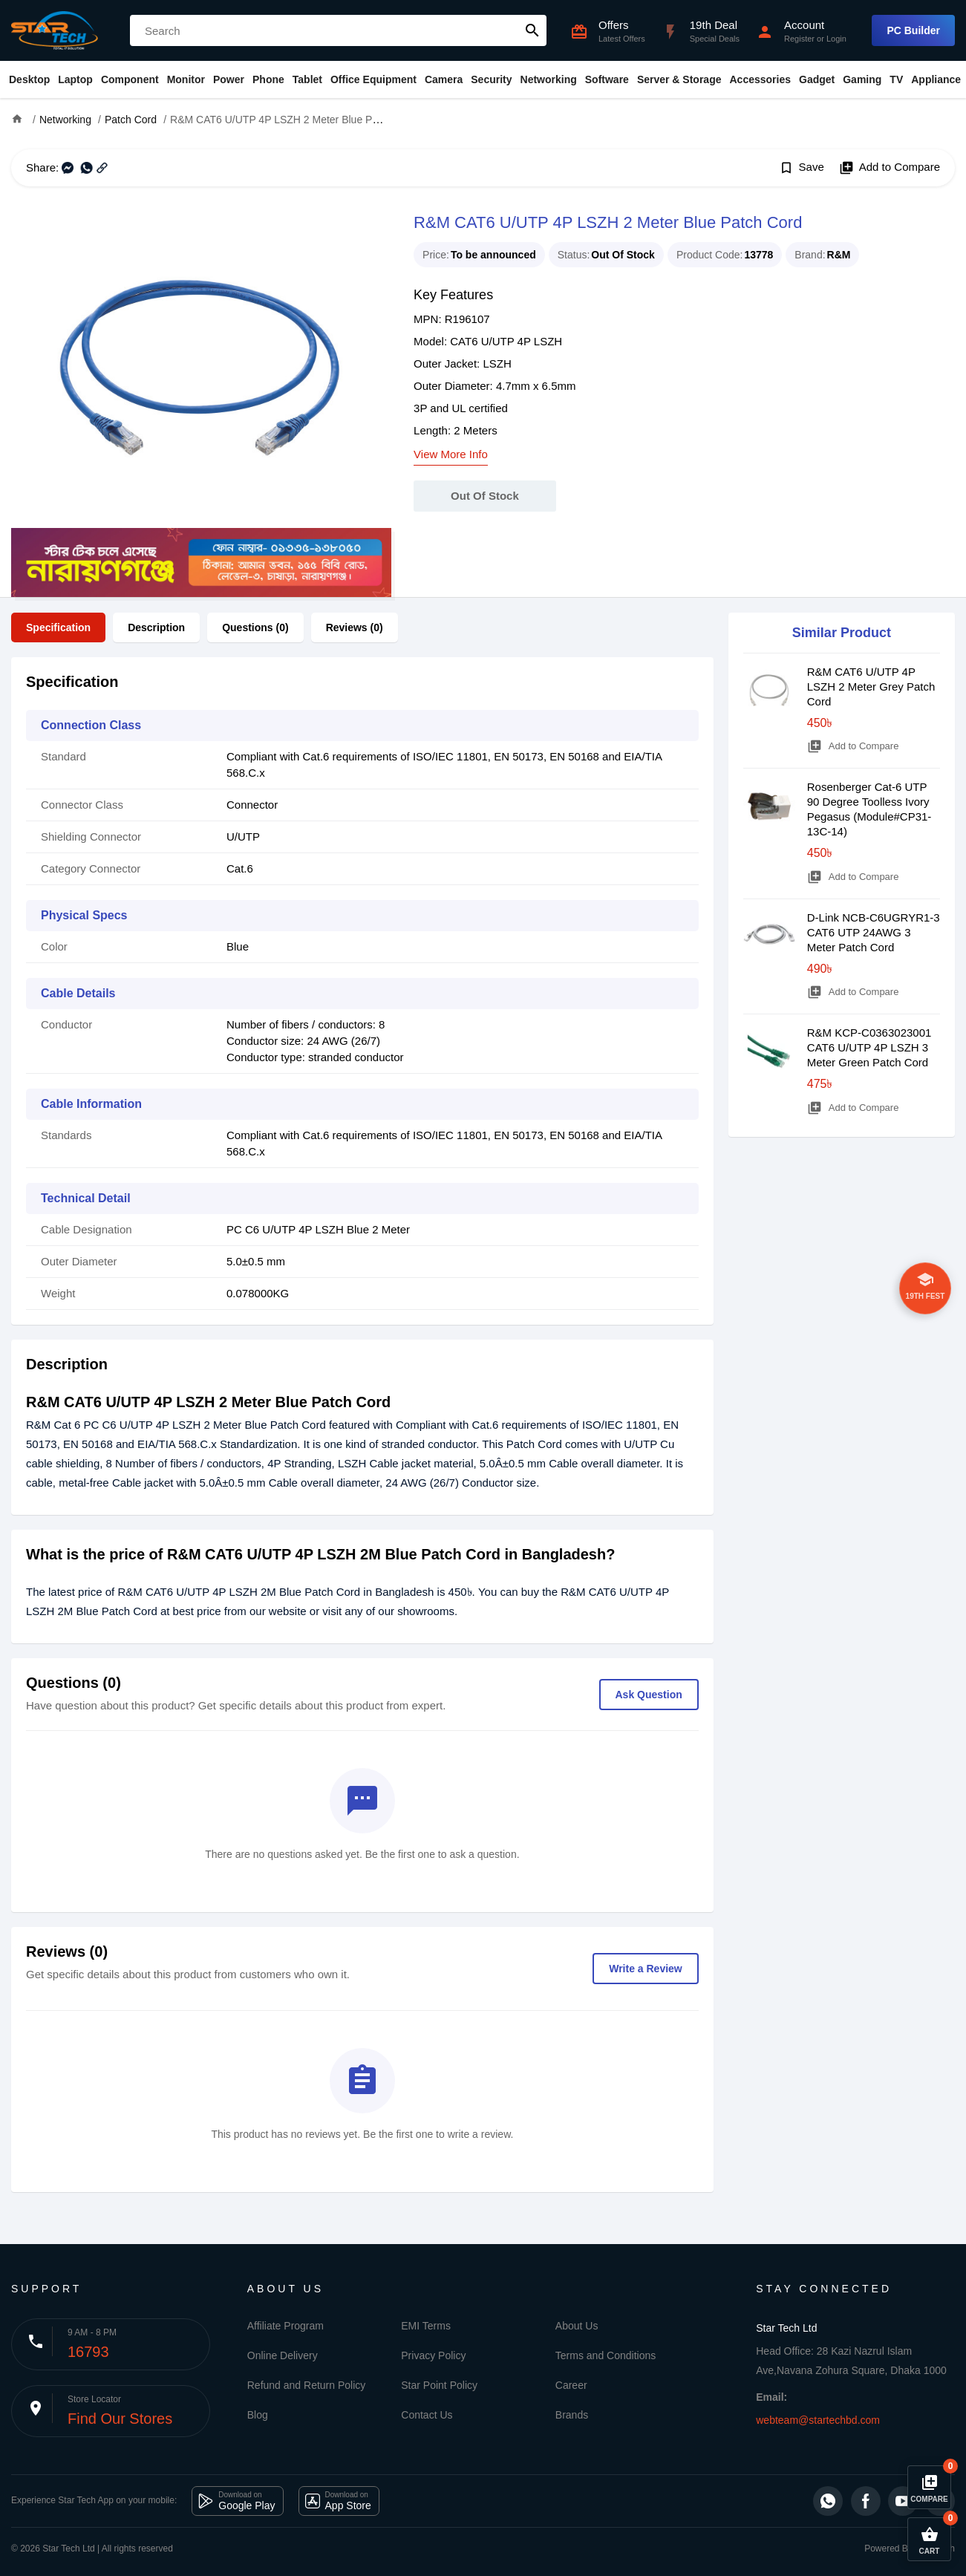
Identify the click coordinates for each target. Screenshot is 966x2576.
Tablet (307, 79)
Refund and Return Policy (306, 2385)
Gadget (817, 79)
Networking (548, 79)
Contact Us (426, 2415)
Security (491, 79)
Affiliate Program (285, 2326)
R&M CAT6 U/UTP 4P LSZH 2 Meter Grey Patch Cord (871, 686)
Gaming (862, 79)
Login (836, 38)
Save (801, 167)
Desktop (29, 79)
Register (799, 38)
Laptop (75, 79)
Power (228, 79)
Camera (444, 79)
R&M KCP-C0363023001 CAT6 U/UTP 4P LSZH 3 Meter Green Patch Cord (869, 1047)
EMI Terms (426, 2326)
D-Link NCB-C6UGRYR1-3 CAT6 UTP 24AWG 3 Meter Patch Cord (873, 932)
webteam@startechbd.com (818, 2420)
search (532, 30)
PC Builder (913, 30)
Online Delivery (282, 2355)
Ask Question (649, 1695)
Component (130, 79)
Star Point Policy (439, 2385)
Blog (257, 2415)
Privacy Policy (433, 2355)
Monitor (186, 79)
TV (896, 79)
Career (571, 2385)
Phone (268, 79)
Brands (571, 2415)
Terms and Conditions (605, 2355)
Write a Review (645, 1969)
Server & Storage (679, 79)
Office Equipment (373, 79)
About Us (576, 2326)
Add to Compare (889, 167)
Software (607, 79)
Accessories (760, 79)
